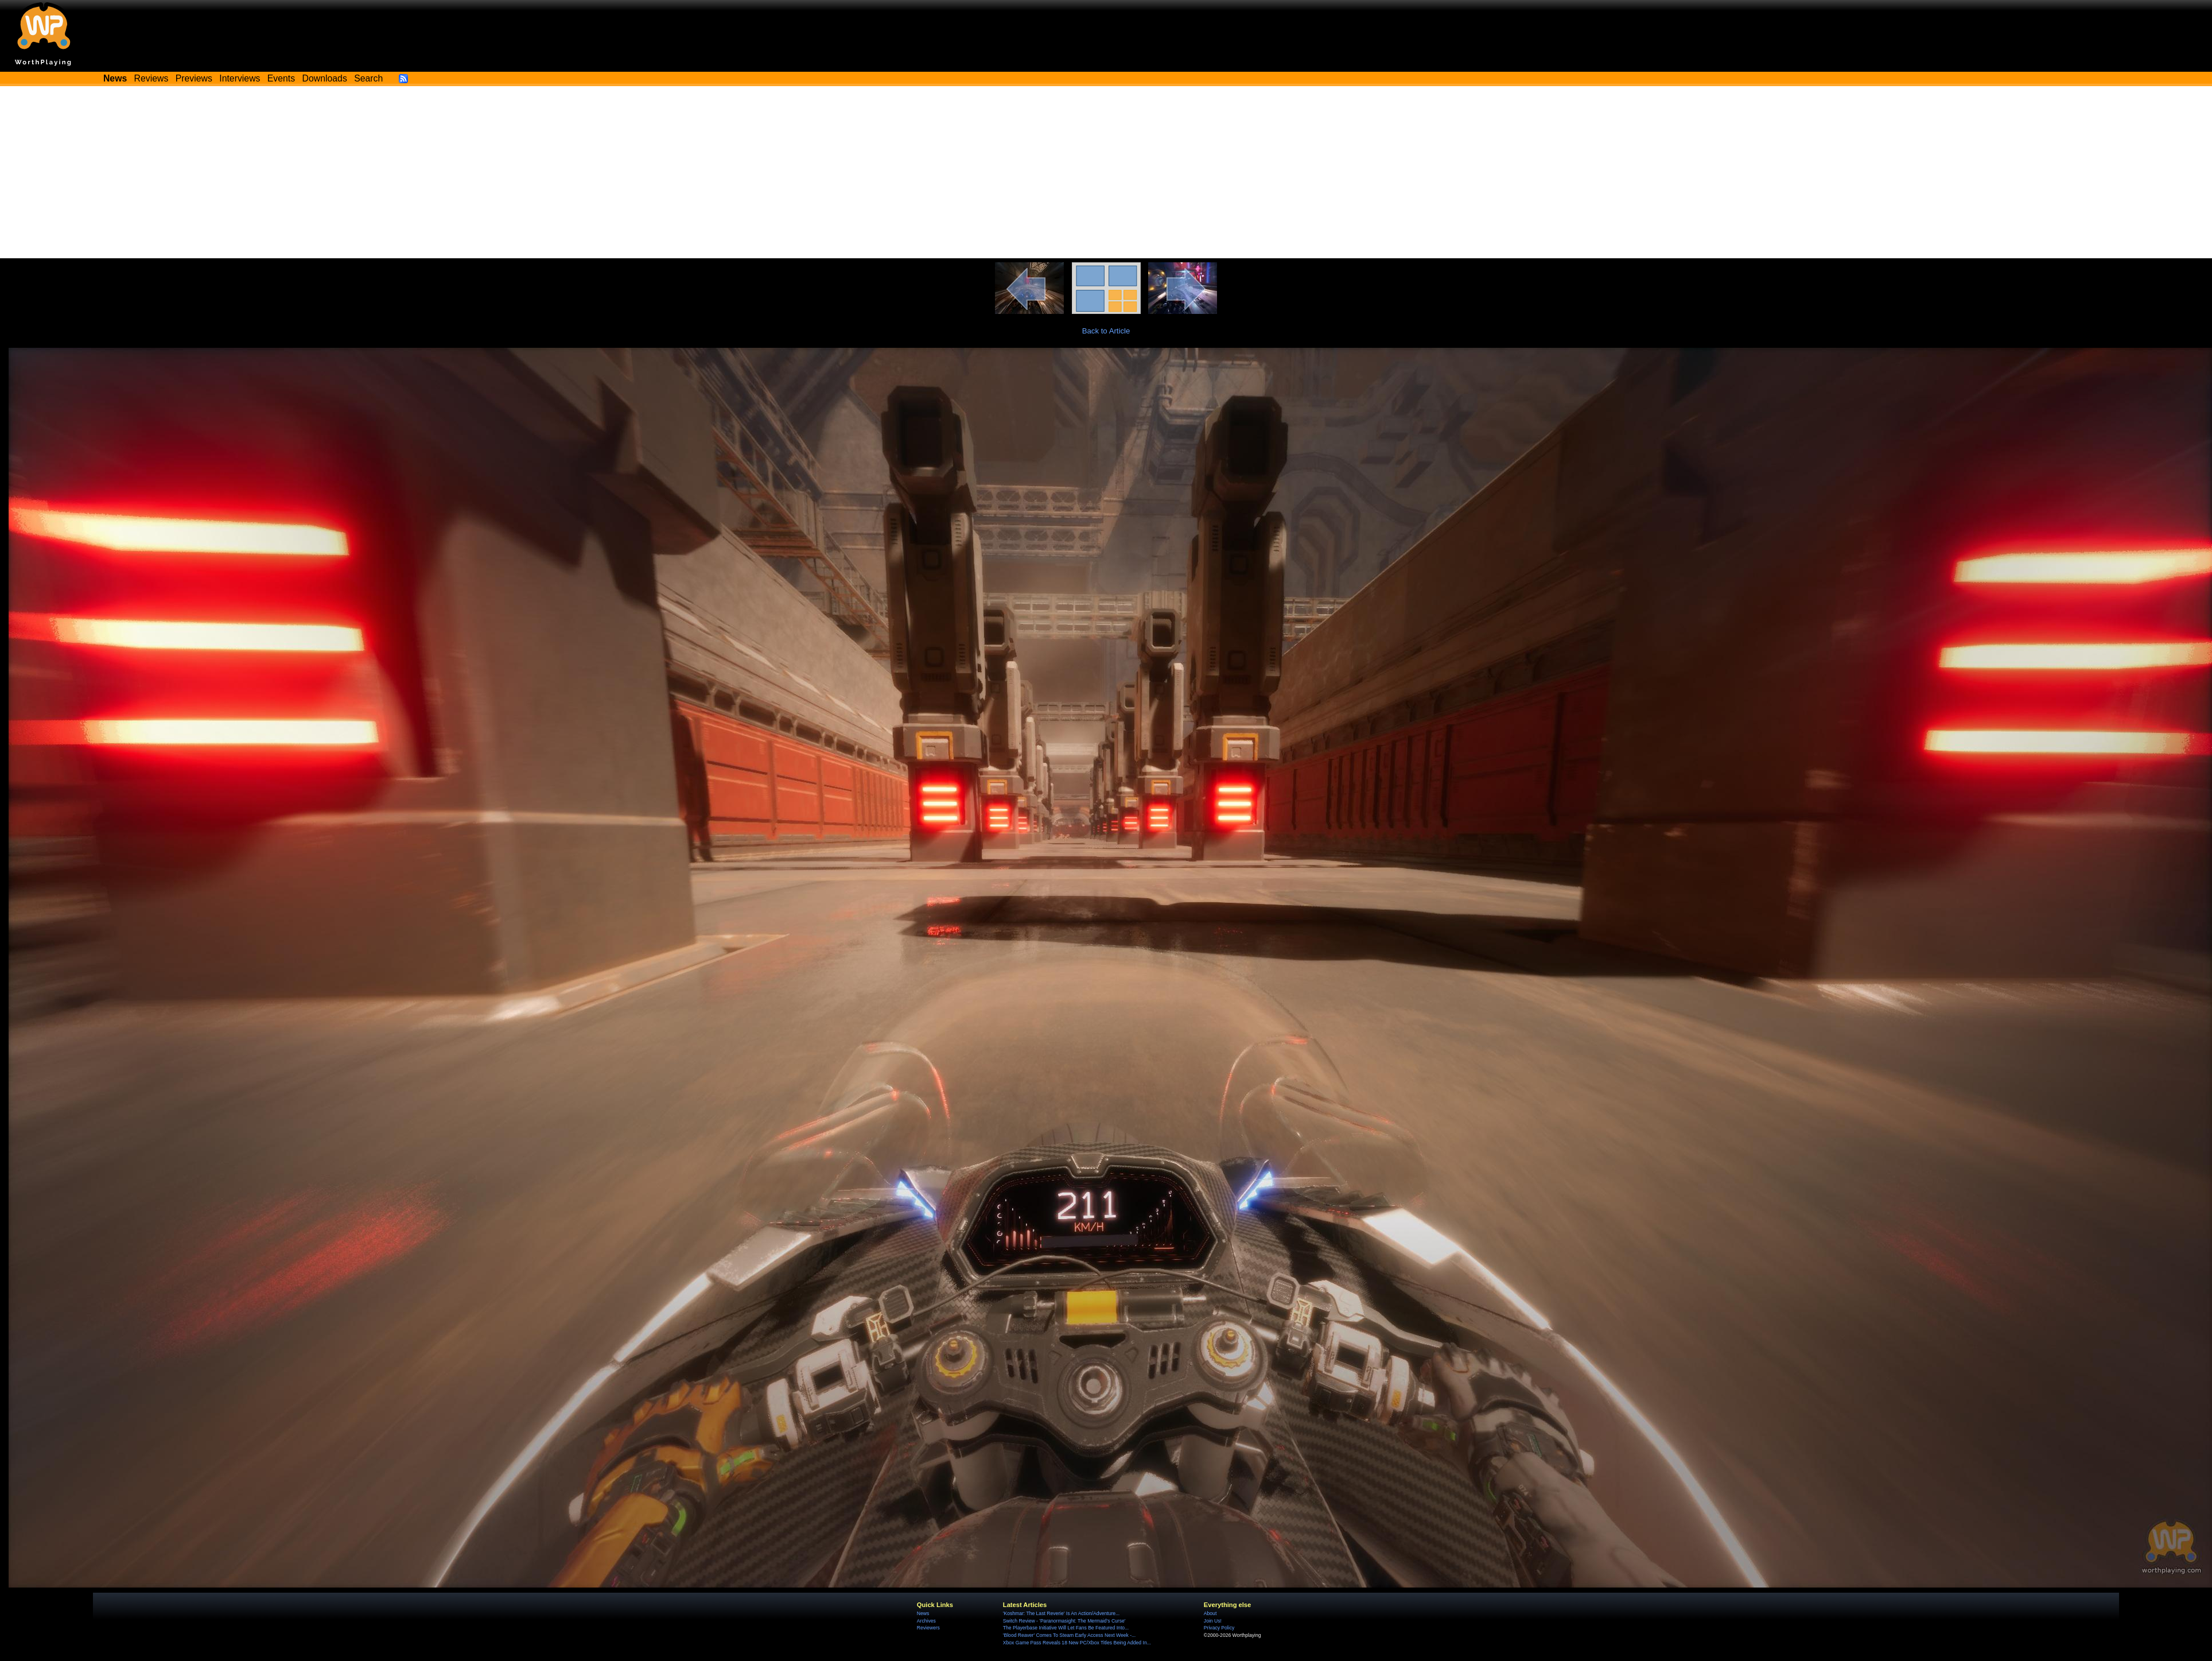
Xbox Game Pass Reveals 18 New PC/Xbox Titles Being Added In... (1077, 1643)
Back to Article (1106, 331)
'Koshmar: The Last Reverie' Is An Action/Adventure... (1061, 1613)
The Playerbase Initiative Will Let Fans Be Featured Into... (1066, 1628)
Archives (926, 1621)
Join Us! (1213, 1621)
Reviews (151, 78)
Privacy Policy (1219, 1628)
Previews (194, 78)
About (1210, 1613)
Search (368, 78)
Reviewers (928, 1628)
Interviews (239, 78)
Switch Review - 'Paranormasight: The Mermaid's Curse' (1064, 1621)
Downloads (324, 78)
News (923, 1613)
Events (281, 78)
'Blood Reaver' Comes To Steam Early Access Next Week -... (1069, 1635)
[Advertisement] (1106, 172)
